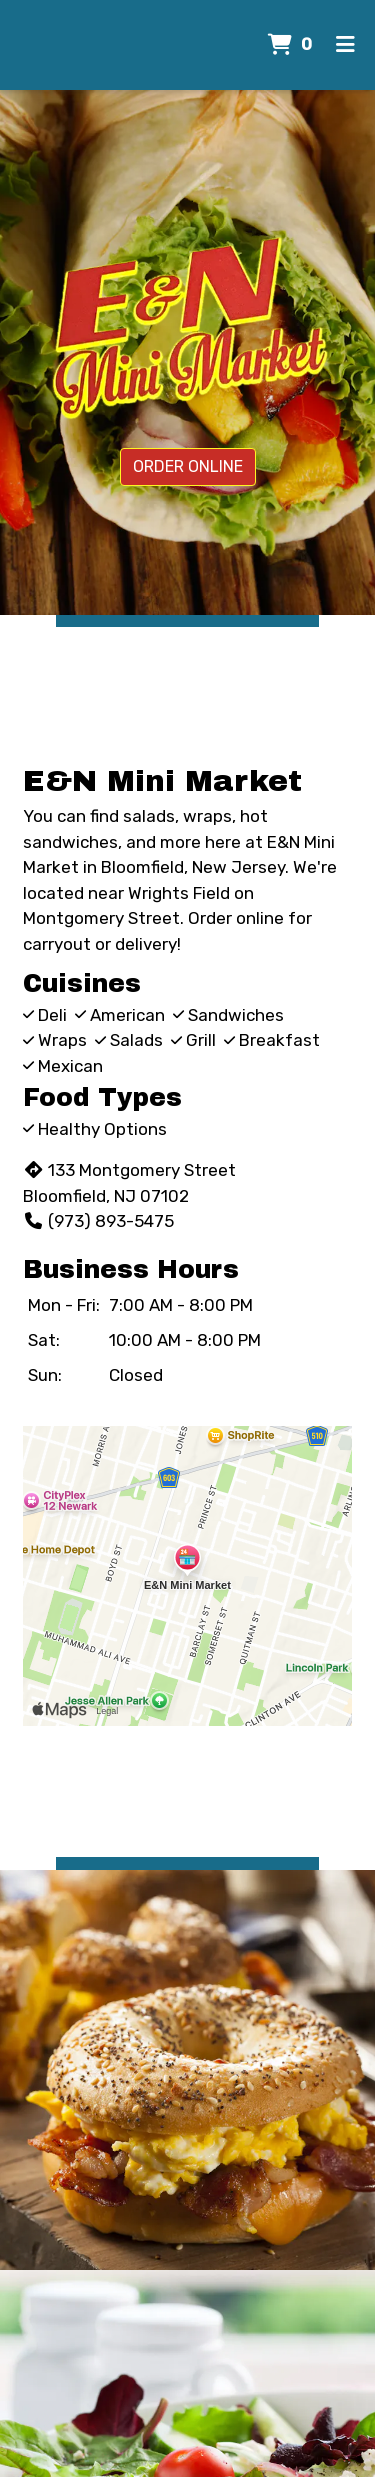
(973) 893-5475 (98, 1221)
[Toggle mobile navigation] (345, 45)
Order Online (188, 466)
